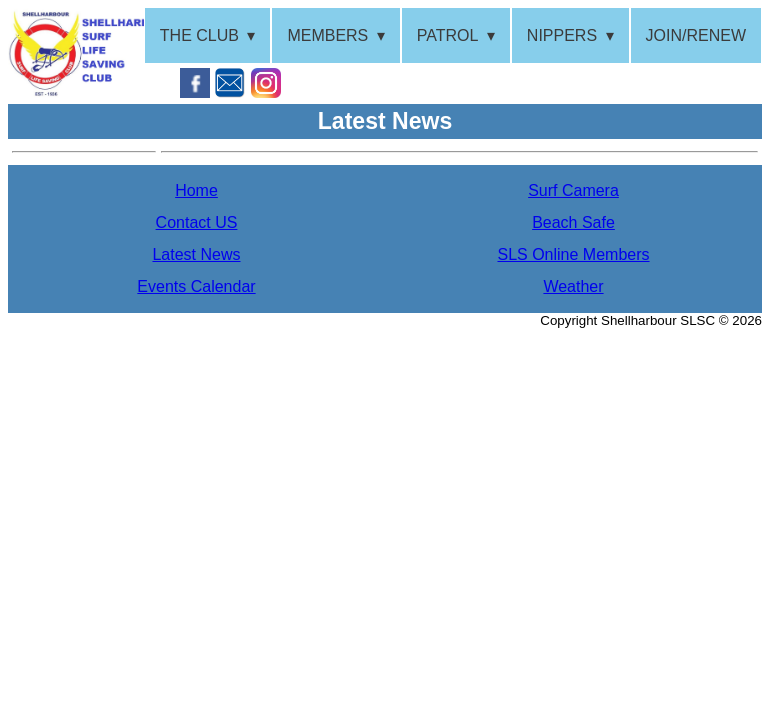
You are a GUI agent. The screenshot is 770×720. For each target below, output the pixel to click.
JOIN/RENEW (696, 35)
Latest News (196, 254)
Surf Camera (573, 190)
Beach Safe (573, 222)
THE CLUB (199, 35)
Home (196, 190)
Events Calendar (196, 286)
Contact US (197, 222)
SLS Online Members (573, 254)
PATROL (448, 35)
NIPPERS (562, 35)
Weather (573, 286)
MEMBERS (327, 35)
